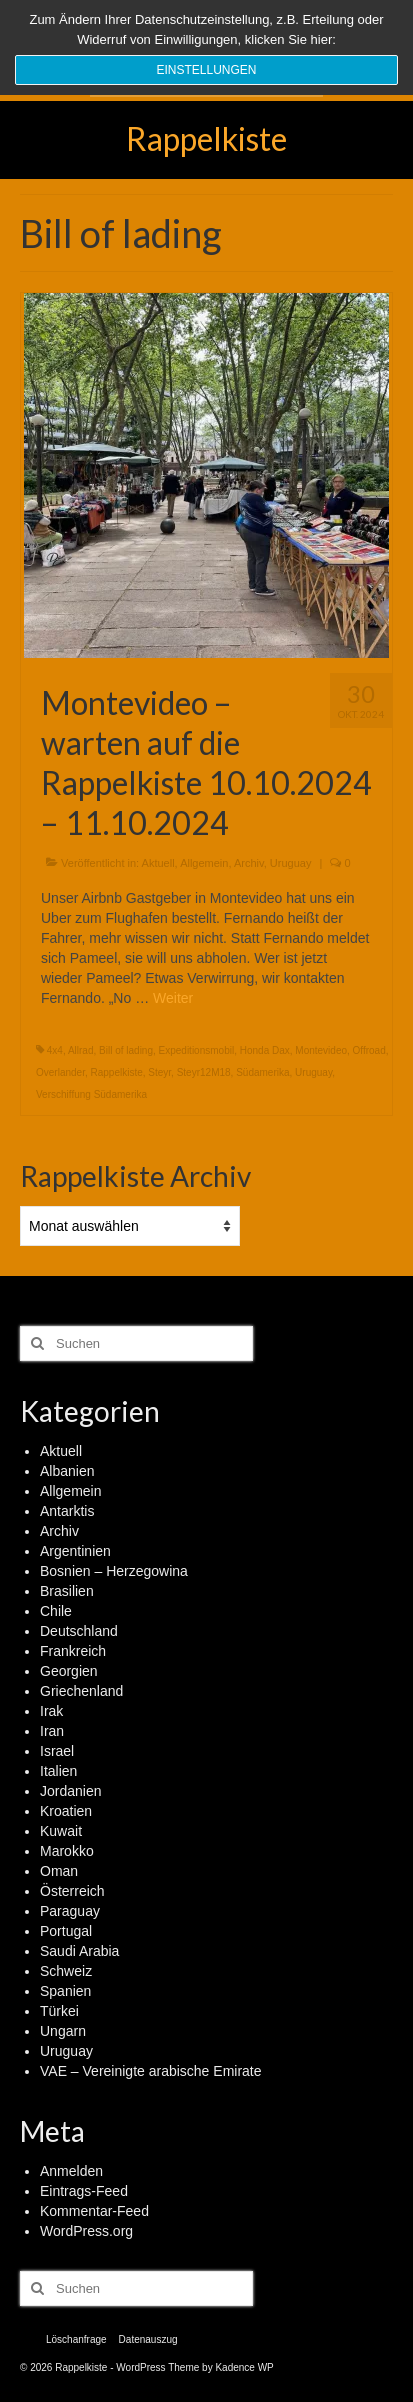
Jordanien (71, 1791)
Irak (51, 1711)
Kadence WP (244, 2367)
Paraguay (70, 1911)
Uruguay (291, 863)
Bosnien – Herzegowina (114, 1571)
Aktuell (158, 863)
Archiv (249, 863)
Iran (52, 1731)
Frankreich (73, 1651)
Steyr (159, 1072)
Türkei (59, 2011)
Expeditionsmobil (197, 1050)
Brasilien (67, 1591)
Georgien (69, 1671)
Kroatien (66, 1811)
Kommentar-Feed (94, 2211)
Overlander (60, 1072)
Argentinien (75, 1551)
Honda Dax (265, 1050)
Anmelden (71, 2171)
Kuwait (61, 1831)
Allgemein (204, 863)
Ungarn (63, 2031)
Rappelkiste (206, 138)
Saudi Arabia (79, 1951)
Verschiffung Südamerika (91, 1094)
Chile (56, 1611)
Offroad (369, 1050)
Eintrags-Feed (84, 2191)
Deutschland (79, 1631)
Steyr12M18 (204, 1072)
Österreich (72, 1891)
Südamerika (262, 1072)
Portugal (66, 1931)
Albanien (67, 1471)
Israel (57, 1751)
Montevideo (321, 1050)
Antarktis (67, 1511)
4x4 (55, 1050)
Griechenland (81, 1691)
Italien (58, 1771)
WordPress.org (86, 2231)
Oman (59, 1871)
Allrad (81, 1050)
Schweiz (66, 1971)
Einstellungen (206, 70)
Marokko (67, 1851)
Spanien (65, 1991)
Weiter (173, 998)
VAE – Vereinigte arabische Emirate (151, 2071)
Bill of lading (126, 1050)
